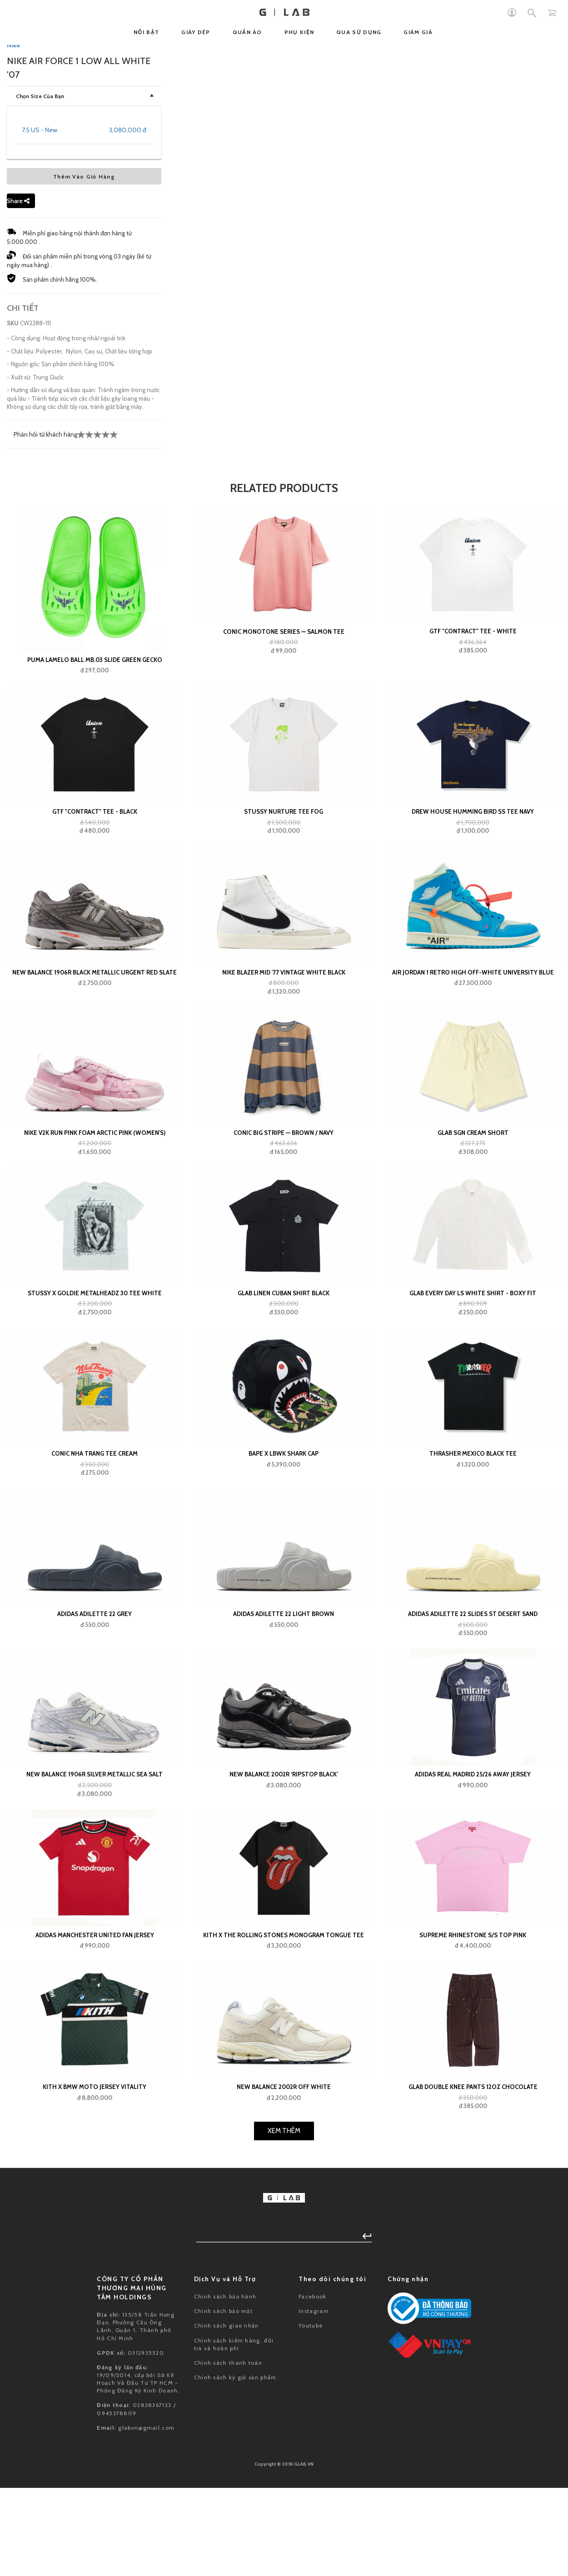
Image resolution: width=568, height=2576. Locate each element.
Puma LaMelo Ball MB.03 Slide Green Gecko (94, 1060)
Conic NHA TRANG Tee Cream (94, 1854)
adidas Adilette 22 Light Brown (283, 2014)
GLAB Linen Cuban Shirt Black (283, 1693)
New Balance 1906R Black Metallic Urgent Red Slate (94, 1373)
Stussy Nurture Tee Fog (283, 1212)
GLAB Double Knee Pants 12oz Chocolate (473, 2487)
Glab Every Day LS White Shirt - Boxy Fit (472, 1693)
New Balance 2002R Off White (284, 2487)
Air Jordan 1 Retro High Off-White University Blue (473, 1373)
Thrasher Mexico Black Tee (473, 1854)
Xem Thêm (284, 2531)
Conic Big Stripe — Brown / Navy (284, 1533)
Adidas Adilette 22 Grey (94, 2014)
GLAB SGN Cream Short (473, 1533)
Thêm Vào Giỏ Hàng (84, 577)
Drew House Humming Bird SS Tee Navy (473, 1212)
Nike (13, 446)
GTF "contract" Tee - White (473, 1031)
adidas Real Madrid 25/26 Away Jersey (473, 2174)
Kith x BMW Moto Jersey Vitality (94, 2487)
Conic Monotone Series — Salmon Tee (283, 1032)
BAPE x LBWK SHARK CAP (284, 1854)
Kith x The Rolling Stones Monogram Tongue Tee (283, 2335)
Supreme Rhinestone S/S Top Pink (472, 2335)
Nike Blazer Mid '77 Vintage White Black (283, 1373)
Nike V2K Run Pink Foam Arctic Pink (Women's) (94, 1533)
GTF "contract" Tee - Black (94, 1212)
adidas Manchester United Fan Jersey (94, 2335)
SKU (13, 723)
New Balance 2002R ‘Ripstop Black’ (283, 2174)
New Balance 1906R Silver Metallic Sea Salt (94, 2174)
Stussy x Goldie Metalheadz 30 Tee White (95, 1693)
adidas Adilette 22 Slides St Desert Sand (473, 2014)
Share (18, 601)
